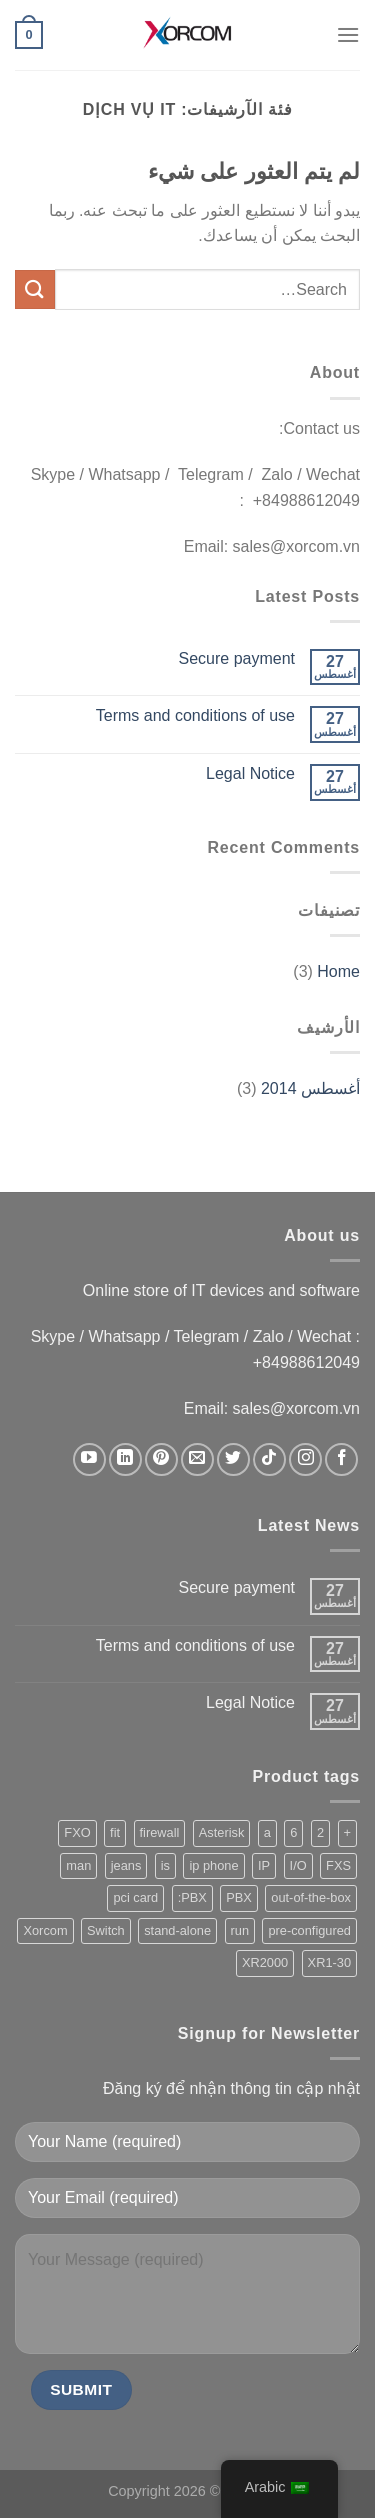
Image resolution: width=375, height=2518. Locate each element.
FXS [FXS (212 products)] (338, 1865)
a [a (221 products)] (267, 1832)
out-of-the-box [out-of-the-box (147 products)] (311, 1897)
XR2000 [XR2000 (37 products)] (265, 1962)
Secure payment (236, 658)
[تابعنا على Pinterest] (161, 1459)
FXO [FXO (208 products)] (77, 1832)
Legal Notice (250, 773)
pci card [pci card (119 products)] (135, 1897)
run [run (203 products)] (240, 1930)
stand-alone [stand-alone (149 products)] (177, 1930)
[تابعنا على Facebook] (341, 1459)
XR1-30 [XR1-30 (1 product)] (329, 1962)
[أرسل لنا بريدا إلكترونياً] (197, 1459)
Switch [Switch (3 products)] (106, 1930)
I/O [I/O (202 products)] (298, 1865)
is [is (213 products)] (165, 1865)
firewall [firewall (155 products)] (160, 1832)
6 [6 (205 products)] (293, 1832)
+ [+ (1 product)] (347, 1832)
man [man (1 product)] (78, 1865)
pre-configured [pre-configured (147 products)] (309, 1930)
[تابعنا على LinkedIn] (125, 1459)
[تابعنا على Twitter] (233, 1459)
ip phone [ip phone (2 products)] (213, 1865)
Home (338, 971)
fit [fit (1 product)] (115, 1832)
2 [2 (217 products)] (320, 1832)
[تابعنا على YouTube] (89, 1459)
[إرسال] (35, 289)
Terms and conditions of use (195, 715)
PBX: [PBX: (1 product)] (192, 1897)
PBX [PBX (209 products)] (239, 1897)
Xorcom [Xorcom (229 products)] (45, 1930)
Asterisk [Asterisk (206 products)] (222, 1832)
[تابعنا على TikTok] (269, 1459)
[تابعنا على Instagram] (305, 1459)
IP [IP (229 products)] (264, 1865)
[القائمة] (348, 34)
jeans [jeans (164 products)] (126, 1865)
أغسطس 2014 (310, 1088)
